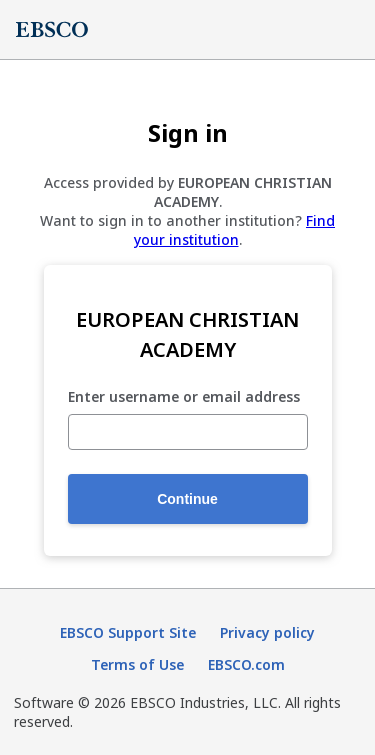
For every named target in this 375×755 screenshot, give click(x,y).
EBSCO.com (246, 664)
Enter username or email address (184, 397)
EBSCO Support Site (128, 632)
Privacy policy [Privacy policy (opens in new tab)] (267, 632)
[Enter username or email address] (188, 432)
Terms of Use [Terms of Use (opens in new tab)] (137, 664)
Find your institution (235, 230)
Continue (187, 499)
